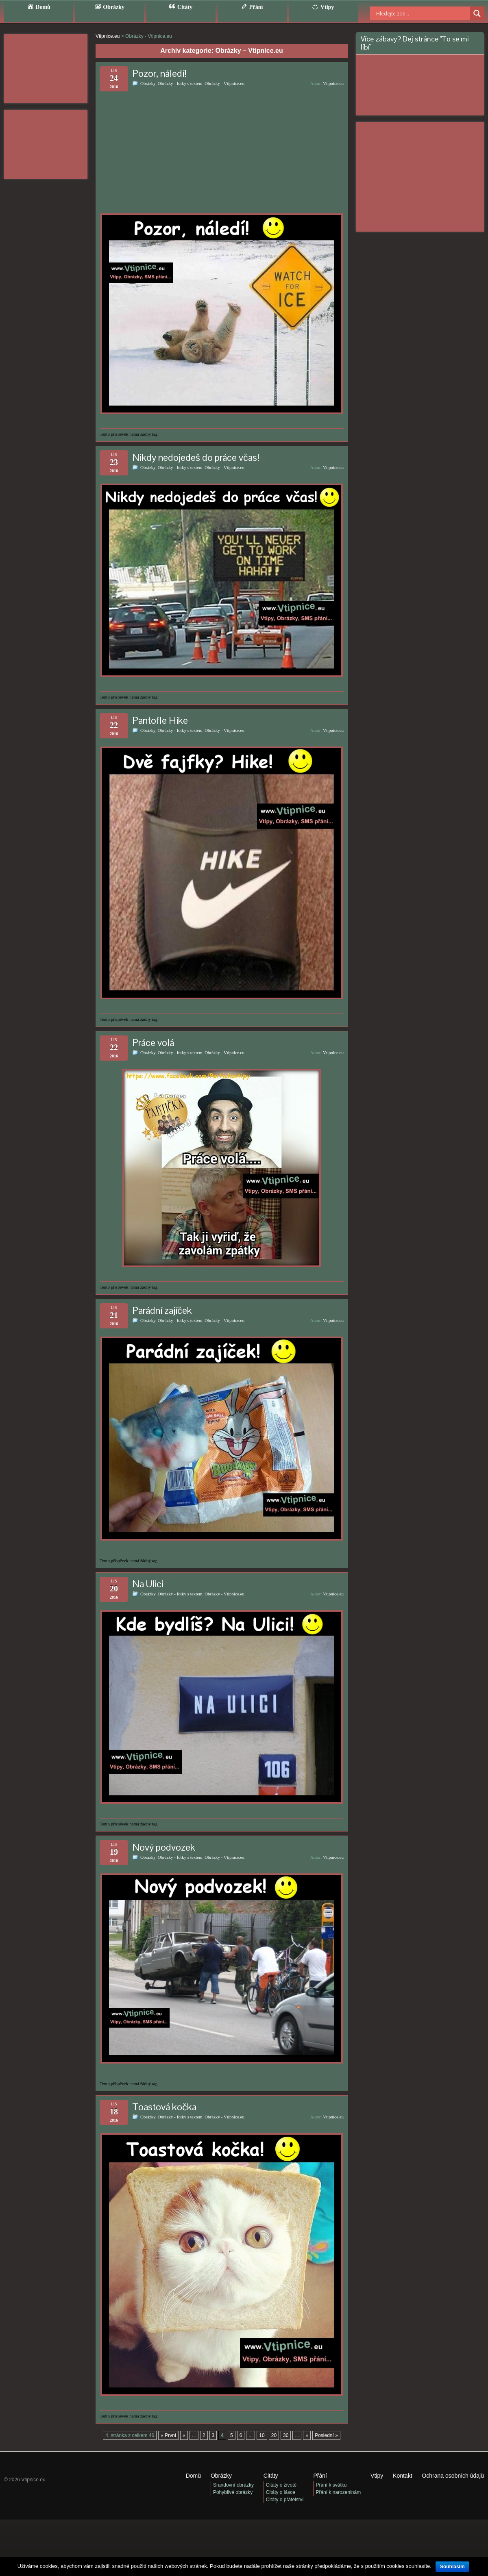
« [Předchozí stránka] (184, 2435)
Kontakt (402, 2475)
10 (261, 2435)
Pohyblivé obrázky (233, 2492)
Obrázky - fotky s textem (180, 83)
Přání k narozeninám (338, 2492)
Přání (320, 2475)
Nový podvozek (163, 1847)
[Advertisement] (46, 68)
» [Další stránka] (306, 2435)
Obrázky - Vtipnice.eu (224, 83)
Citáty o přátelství (285, 2499)
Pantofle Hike (160, 720)
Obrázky (147, 83)
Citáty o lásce (280, 2492)
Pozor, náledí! (159, 73)
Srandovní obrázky (233, 2485)
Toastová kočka (164, 2107)
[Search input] (412, 13)
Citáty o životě (281, 2485)
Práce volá (153, 1042)
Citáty (271, 2475)
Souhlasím (452, 2566)
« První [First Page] (168, 2435)
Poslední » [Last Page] (326, 2435)
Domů (193, 2475)
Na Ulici (147, 1584)
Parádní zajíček (162, 1310)
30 (285, 2435)
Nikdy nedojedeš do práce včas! (195, 457)
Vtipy (376, 2475)
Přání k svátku (331, 2485)
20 (274, 2435)
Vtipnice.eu (333, 83)
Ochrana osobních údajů (453, 2475)
